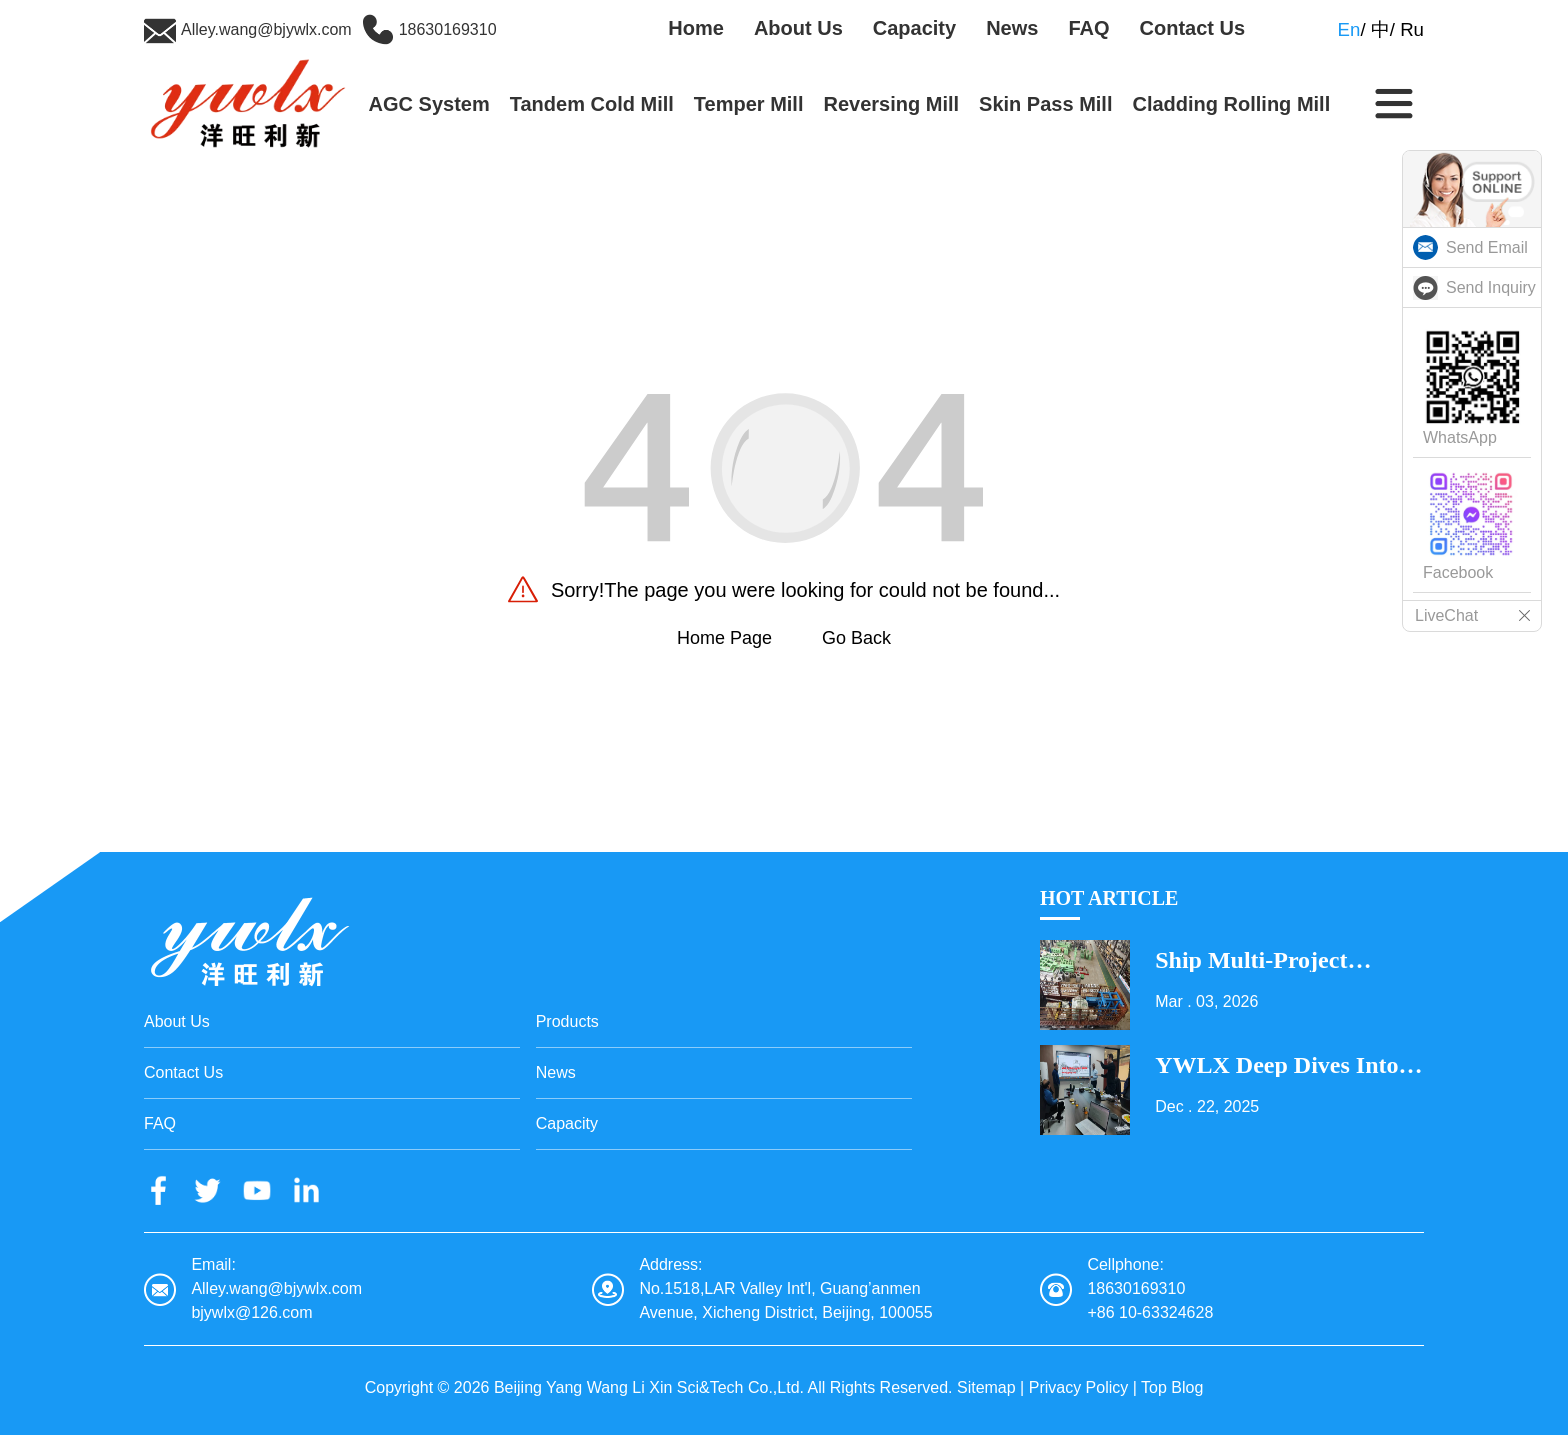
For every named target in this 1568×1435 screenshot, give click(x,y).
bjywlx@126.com (251, 1312)
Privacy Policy (1079, 1387)
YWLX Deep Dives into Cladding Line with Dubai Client (1276, 1065)
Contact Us (1193, 28)
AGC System (429, 104)
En (1349, 29)
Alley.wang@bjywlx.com (266, 29)
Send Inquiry (1491, 287)
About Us (798, 28)
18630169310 (448, 29)
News (1012, 28)
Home (696, 28)
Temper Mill (749, 104)
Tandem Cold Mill (592, 104)
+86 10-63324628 (1150, 1312)
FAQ (1088, 28)
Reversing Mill (891, 104)
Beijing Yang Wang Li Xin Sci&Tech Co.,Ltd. (649, 1387)
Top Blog (1172, 1387)
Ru (1412, 29)
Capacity (914, 28)
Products (567, 1021)
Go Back (856, 638)
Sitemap (986, 1387)
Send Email (1487, 247)
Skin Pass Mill (1045, 104)
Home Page (724, 638)
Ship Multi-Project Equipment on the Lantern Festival (1254, 960)
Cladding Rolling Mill (1231, 104)
